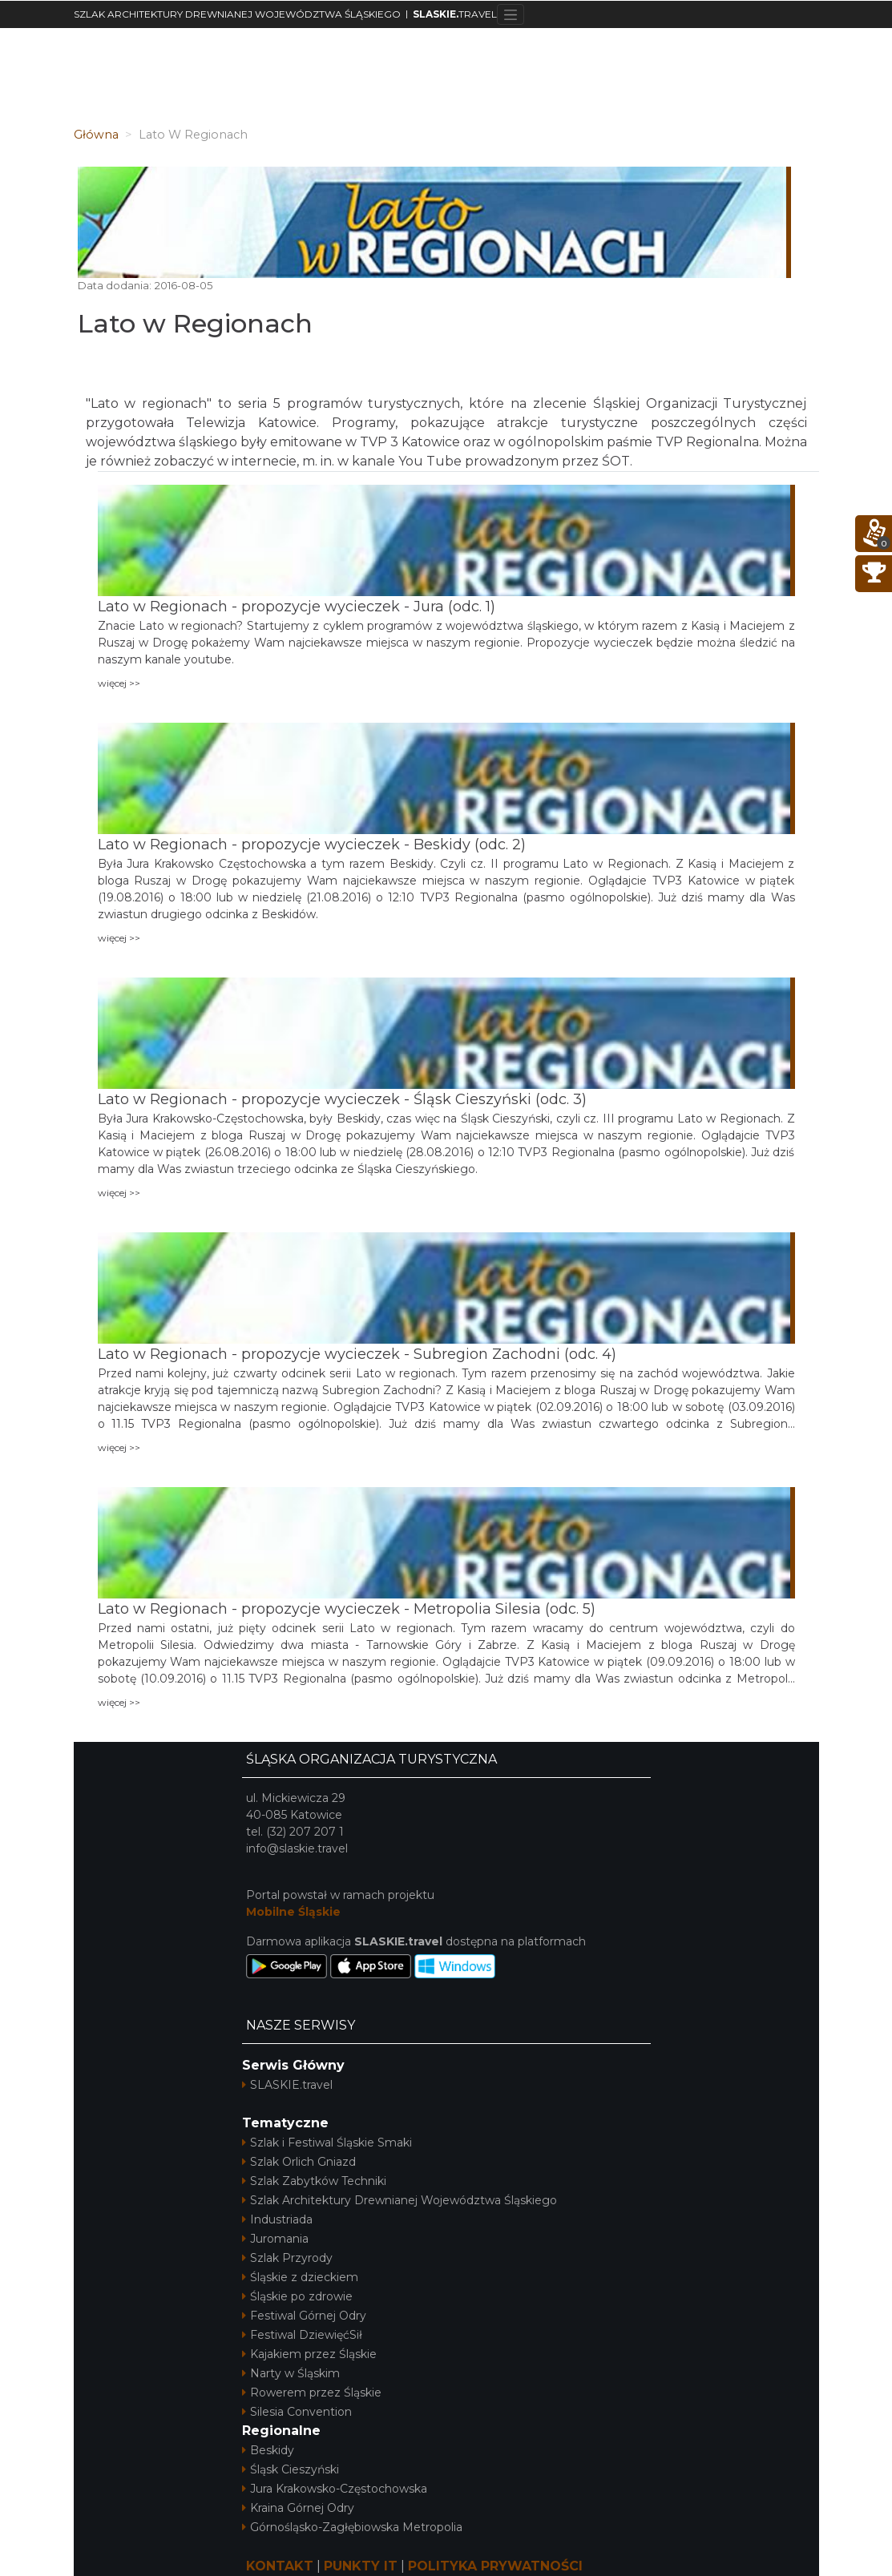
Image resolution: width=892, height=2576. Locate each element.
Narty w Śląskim (291, 2373)
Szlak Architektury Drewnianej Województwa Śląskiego (399, 2200)
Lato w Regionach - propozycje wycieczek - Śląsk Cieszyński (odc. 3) (342, 1099)
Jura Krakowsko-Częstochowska (334, 2488)
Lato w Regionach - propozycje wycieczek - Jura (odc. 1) (296, 606)
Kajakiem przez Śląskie (309, 2354)
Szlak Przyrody (287, 2258)
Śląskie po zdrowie (297, 2296)
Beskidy (268, 2450)
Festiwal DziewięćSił (302, 2335)
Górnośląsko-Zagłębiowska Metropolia (352, 2527)
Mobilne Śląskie (293, 1912)
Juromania (275, 2238)
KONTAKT (279, 2566)
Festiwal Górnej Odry (304, 2315)
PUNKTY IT (361, 2566)
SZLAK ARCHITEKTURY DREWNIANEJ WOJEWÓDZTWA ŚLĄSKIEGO (237, 14)
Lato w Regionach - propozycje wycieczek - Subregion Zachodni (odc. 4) (357, 1354)
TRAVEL (455, 14)
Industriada (277, 2219)
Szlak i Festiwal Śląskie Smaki (327, 2142)
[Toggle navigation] (511, 14)
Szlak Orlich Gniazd (299, 2162)
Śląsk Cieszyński (290, 2469)
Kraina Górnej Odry (298, 2508)
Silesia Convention (297, 2412)
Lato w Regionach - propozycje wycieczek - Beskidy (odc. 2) (312, 844)
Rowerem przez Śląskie (311, 2392)
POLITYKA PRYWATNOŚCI (495, 2566)
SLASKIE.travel (287, 2085)
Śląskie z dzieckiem (300, 2277)
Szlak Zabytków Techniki (314, 2181)
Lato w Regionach (195, 323)
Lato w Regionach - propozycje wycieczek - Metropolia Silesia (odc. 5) (346, 1609)
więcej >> (119, 683)
